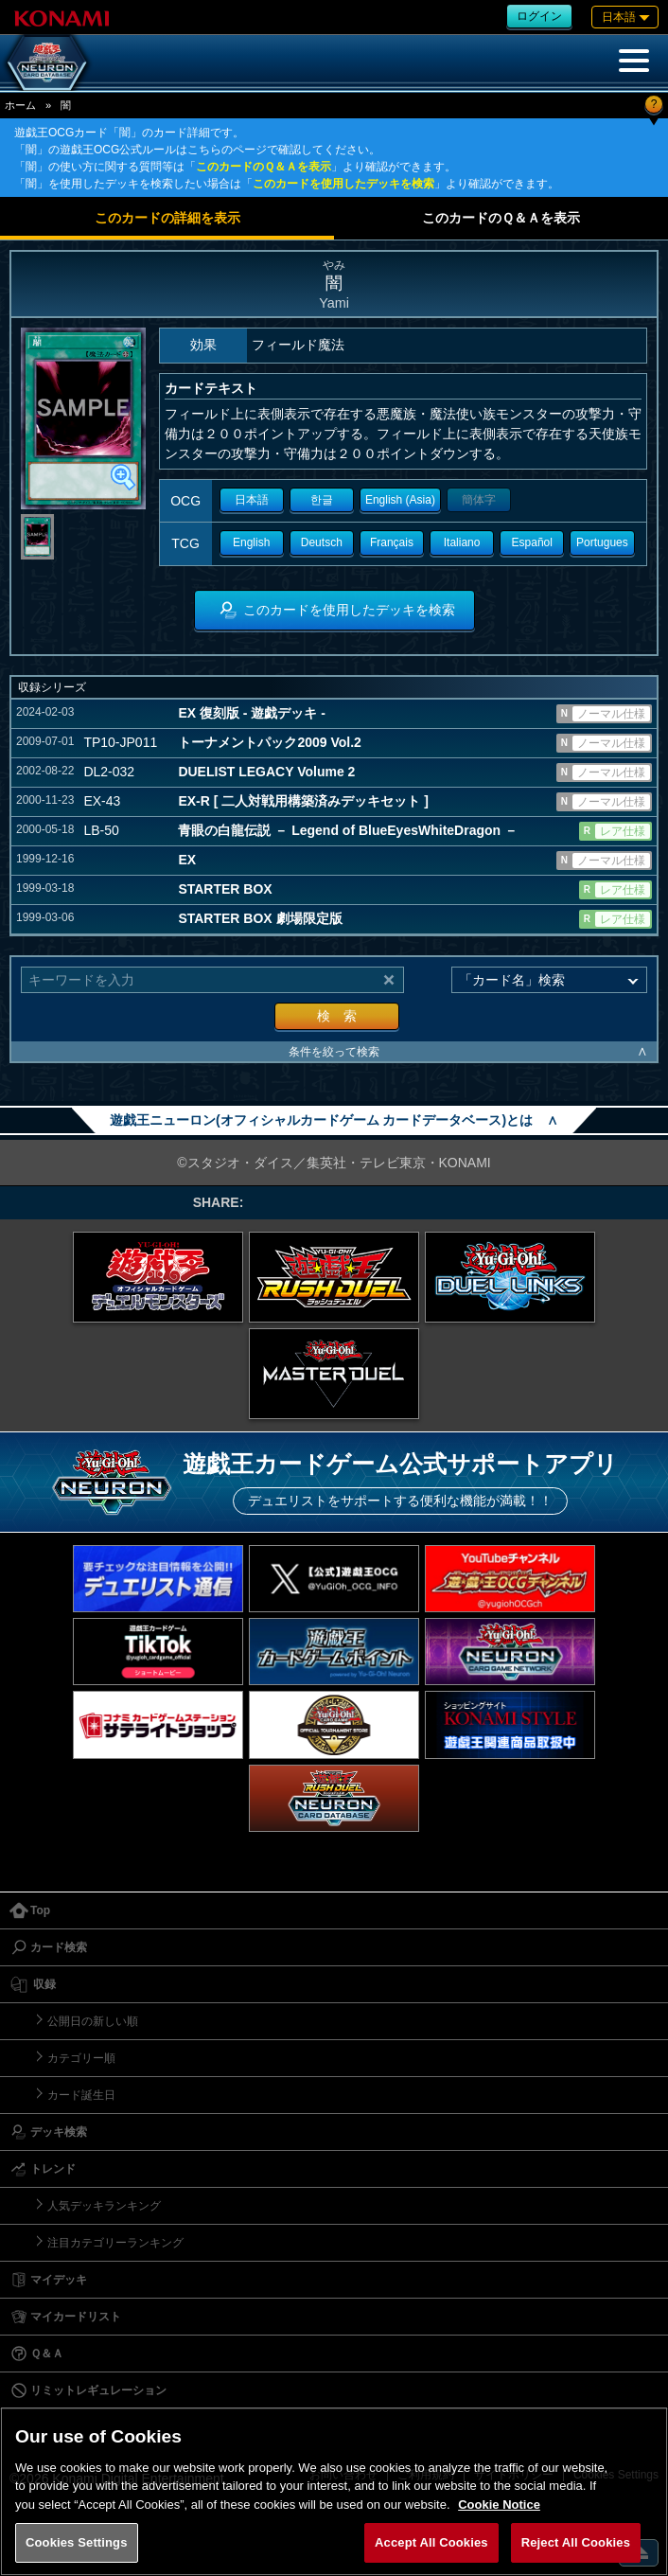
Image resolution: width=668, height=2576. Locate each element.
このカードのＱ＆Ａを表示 (263, 166)
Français (391, 542)
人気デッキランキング (104, 2205)
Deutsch (322, 542)
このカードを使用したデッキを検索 (343, 183)
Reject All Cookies (575, 2542)
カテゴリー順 (81, 2058)
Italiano (462, 542)
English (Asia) (400, 499)
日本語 (252, 499)
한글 (321, 499)
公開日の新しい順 (92, 2021)
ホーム (20, 105)
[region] (334, 2491)
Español (532, 542)
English (251, 542)
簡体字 (479, 499)
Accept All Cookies (431, 2542)
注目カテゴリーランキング (115, 2242)
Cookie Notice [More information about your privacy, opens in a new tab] (499, 2504)
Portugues (602, 542)
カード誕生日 (81, 2095)
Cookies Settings (77, 2542)
